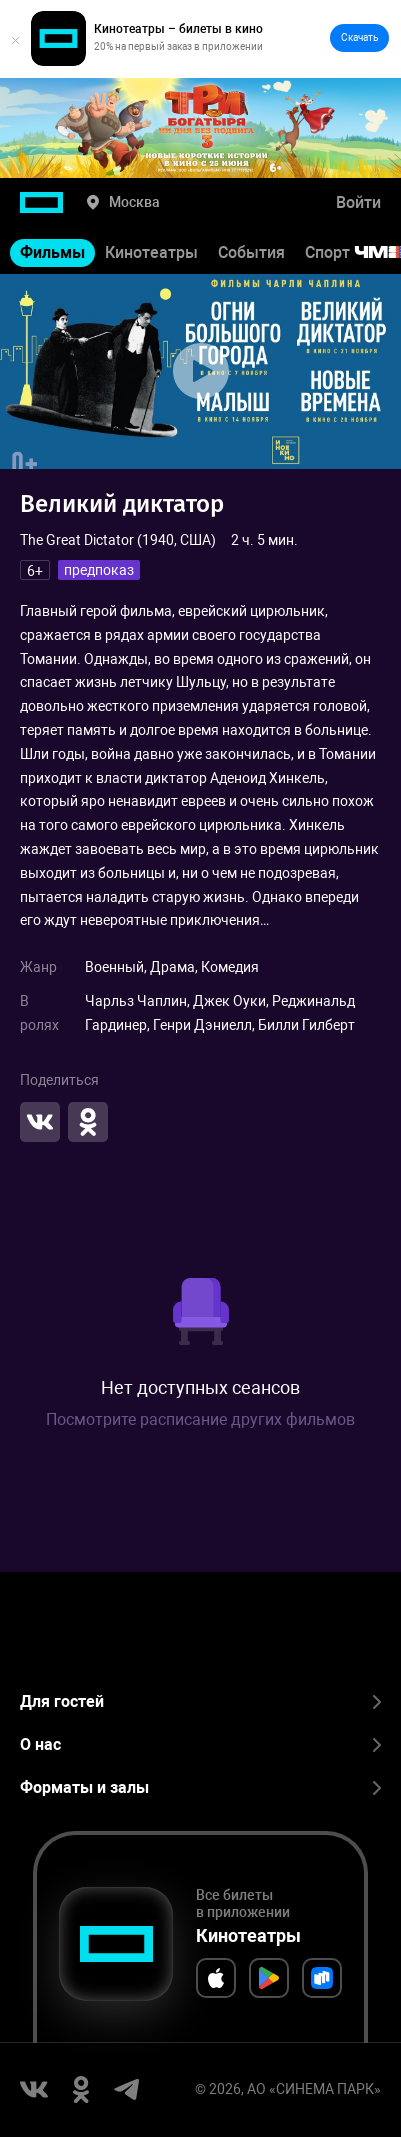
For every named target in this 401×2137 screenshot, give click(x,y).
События (251, 252)
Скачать (359, 37)
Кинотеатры (151, 252)
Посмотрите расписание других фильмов (200, 1419)
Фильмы (52, 252)
